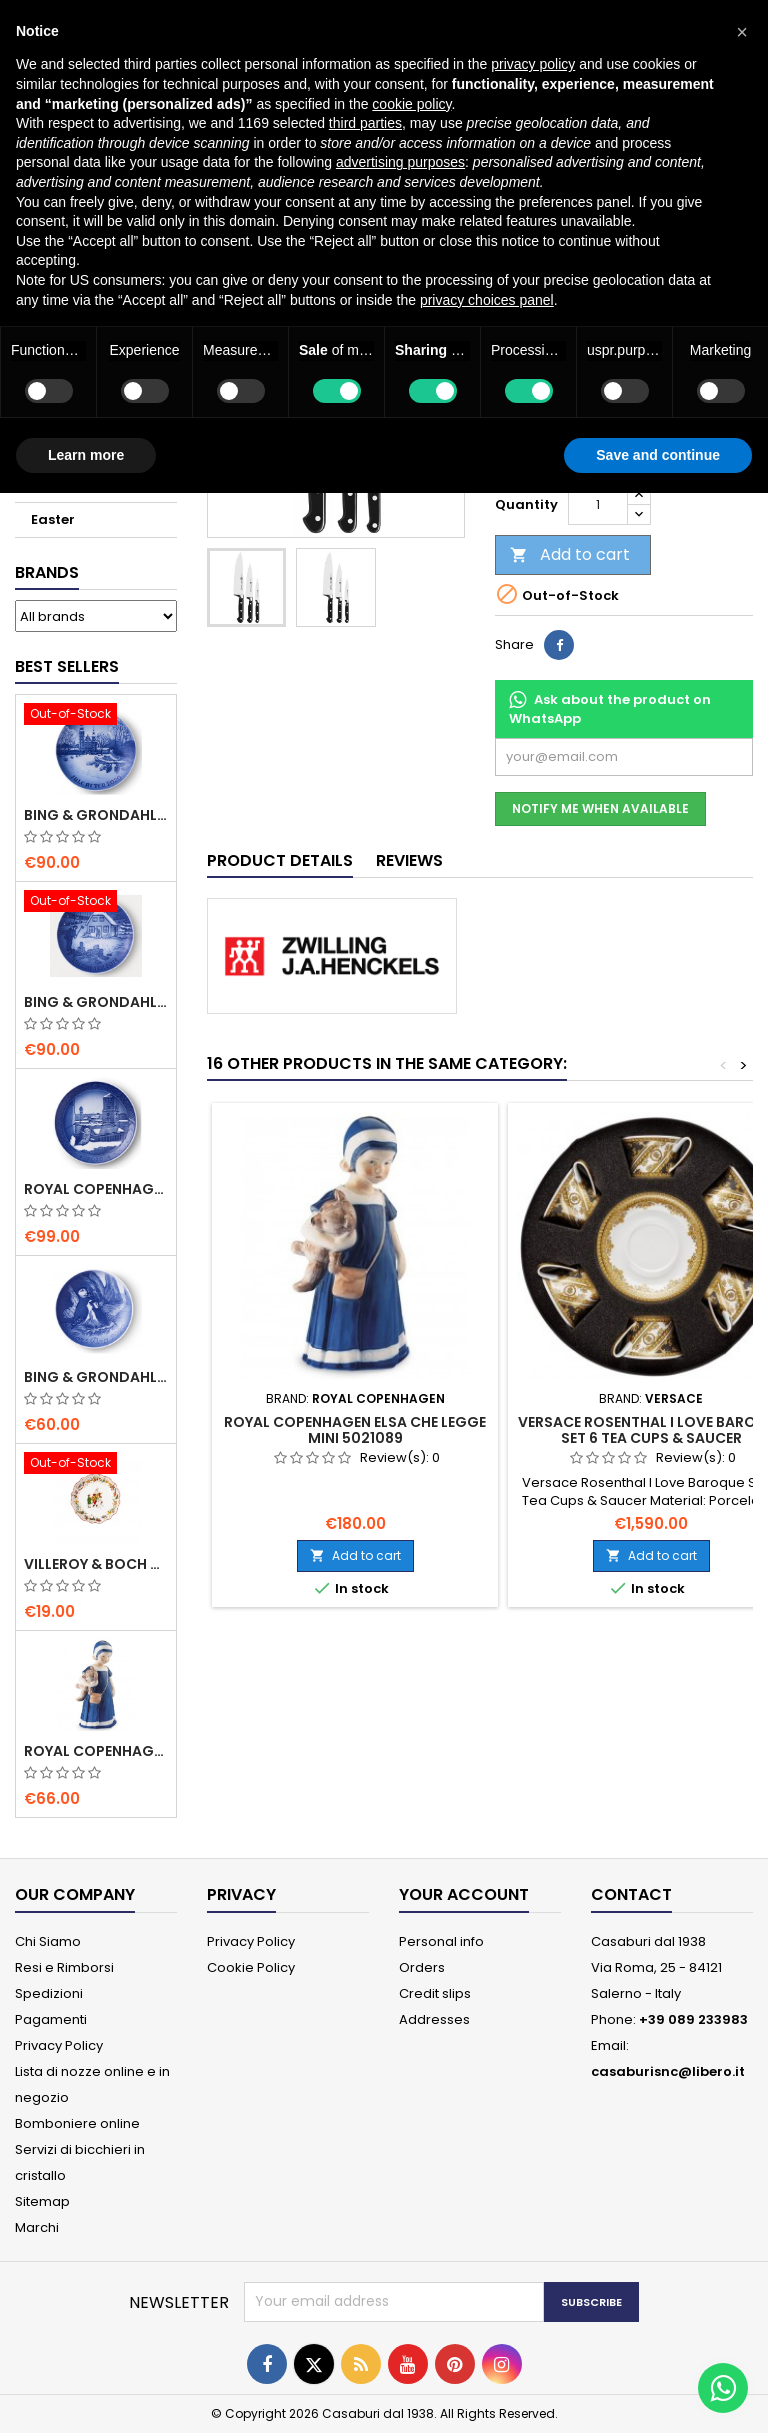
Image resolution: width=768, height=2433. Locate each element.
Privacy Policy (59, 2045)
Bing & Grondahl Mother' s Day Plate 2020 (96, 1377)
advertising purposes (400, 162)
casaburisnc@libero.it (668, 2071)
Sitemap (42, 2201)
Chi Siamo (48, 1941)
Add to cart (570, 554)
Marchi (37, 2227)
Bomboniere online (77, 2123)
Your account (464, 1894)
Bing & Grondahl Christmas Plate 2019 (96, 1002)
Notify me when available (600, 808)
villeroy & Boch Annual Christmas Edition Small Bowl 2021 (96, 1564)
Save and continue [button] (658, 455)
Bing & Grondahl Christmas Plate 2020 (96, 815)
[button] (742, 32)
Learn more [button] (86, 455)
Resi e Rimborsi (64, 1967)
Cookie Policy (251, 1967)
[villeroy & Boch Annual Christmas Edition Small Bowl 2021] (96, 1465)
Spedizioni (49, 1993)
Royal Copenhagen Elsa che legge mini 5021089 (96, 1751)
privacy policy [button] (533, 64)
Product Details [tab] (280, 860)
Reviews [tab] (409, 860)
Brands (47, 572)
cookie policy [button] (411, 104)
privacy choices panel (487, 300)
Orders (422, 1967)
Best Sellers (67, 666)
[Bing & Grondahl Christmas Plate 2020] (96, 716)
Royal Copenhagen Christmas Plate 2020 (96, 1189)
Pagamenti (51, 2019)
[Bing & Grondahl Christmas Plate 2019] (96, 903)
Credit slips (435, 1993)
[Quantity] (598, 505)
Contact (631, 1894)
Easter (53, 519)
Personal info (441, 1941)
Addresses (434, 2019)
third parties (365, 123)
